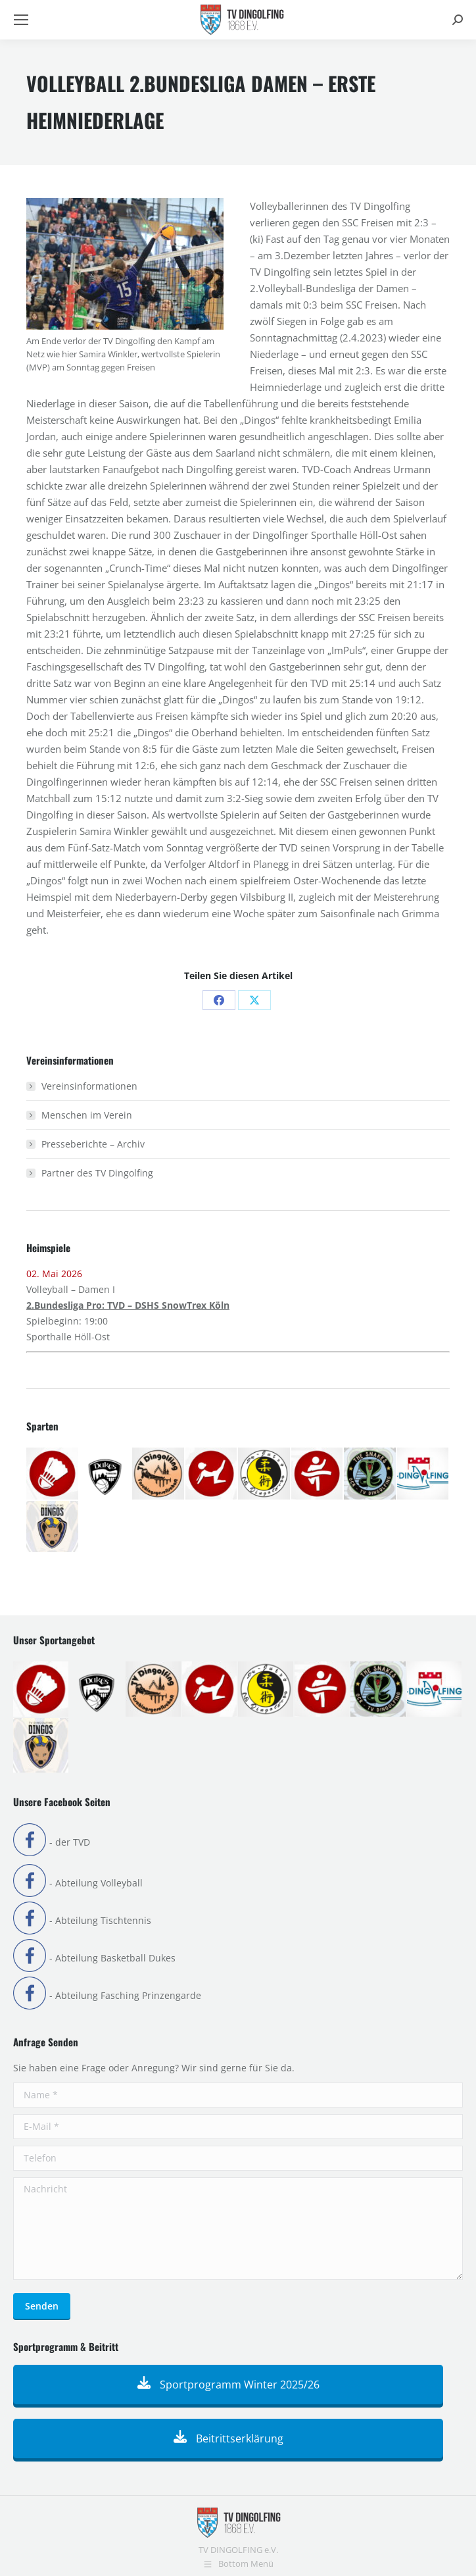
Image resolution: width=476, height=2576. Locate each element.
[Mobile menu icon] (21, 20)
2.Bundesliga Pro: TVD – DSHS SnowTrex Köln (127, 1305)
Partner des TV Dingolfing (97, 1173)
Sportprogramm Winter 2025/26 (228, 2384)
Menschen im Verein (86, 1115)
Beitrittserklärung (228, 2438)
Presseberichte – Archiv (93, 1144)
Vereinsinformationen (89, 1086)
